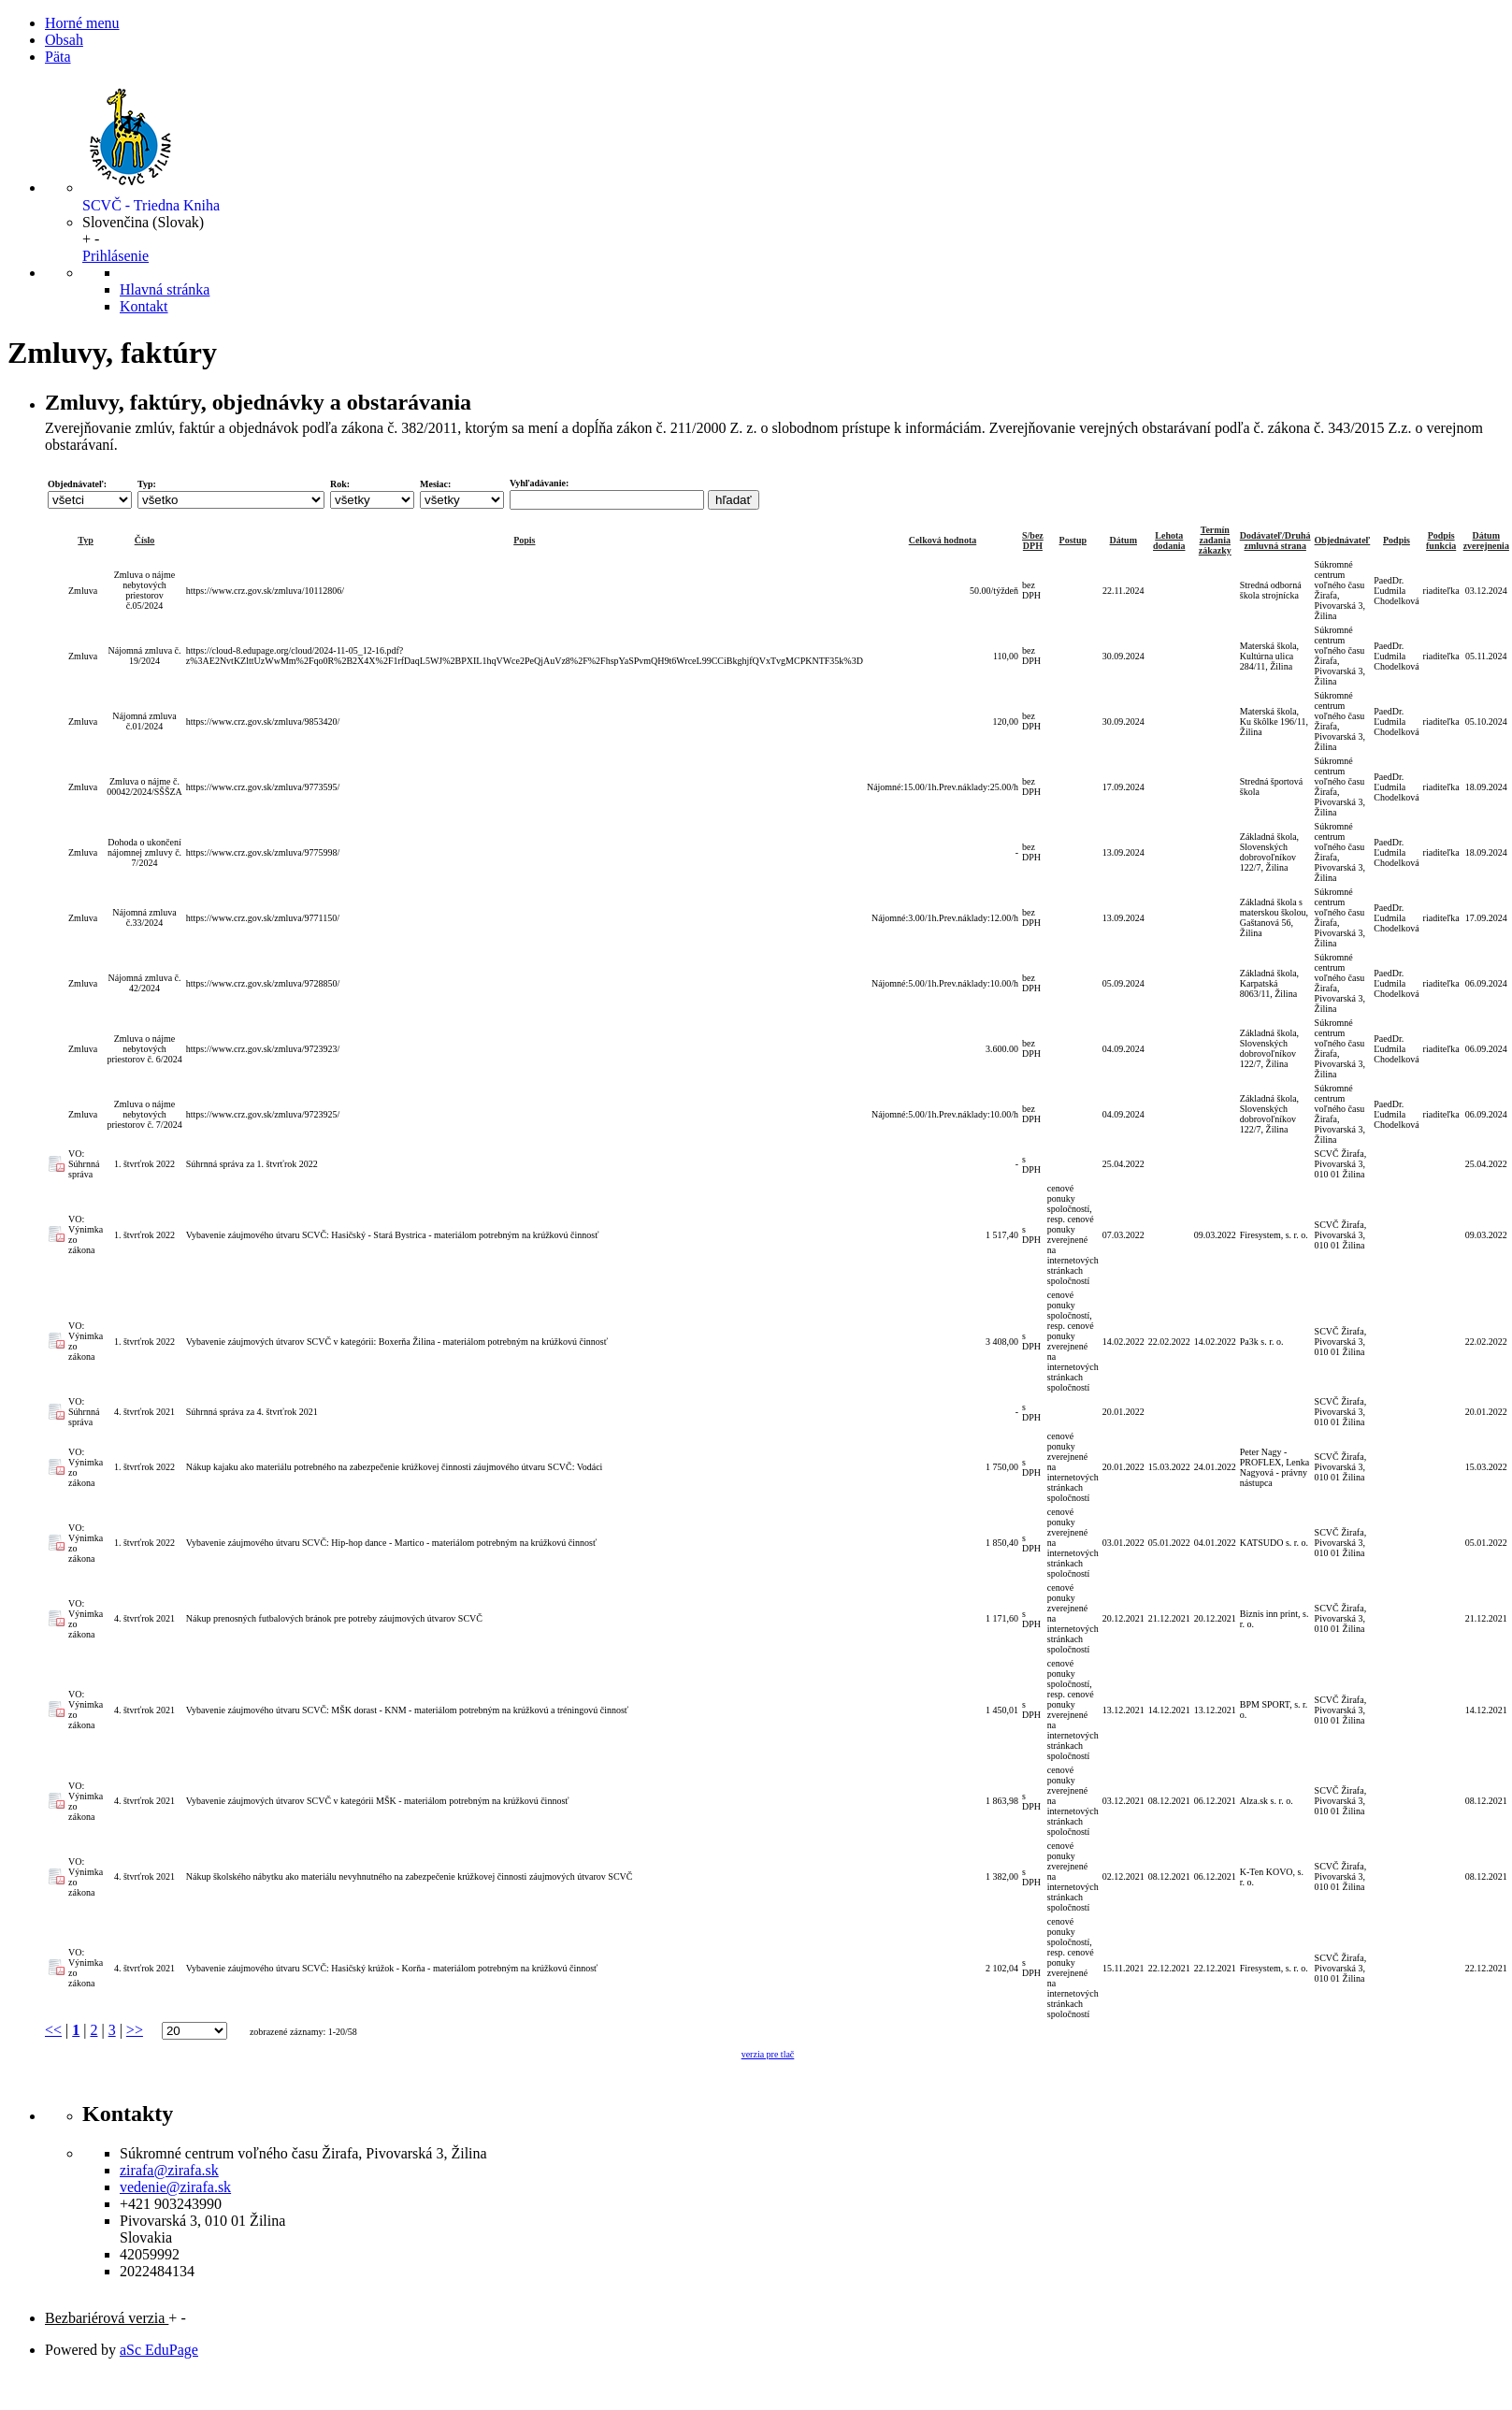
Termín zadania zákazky (1215, 540)
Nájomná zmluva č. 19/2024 (144, 655)
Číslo (145, 540)
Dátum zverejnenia (1486, 540)
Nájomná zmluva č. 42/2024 (144, 983)
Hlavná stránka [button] (164, 289)
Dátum (1123, 540)
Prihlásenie (115, 256)
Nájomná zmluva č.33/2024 (144, 917)
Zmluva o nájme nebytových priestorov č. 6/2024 (144, 1048)
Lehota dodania (1169, 540)
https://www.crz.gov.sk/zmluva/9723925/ (263, 1114)
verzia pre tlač (768, 2054)
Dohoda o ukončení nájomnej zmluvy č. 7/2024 (144, 852)
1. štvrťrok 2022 (144, 1164)
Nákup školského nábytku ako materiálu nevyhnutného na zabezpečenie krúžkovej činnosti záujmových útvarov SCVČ (409, 1876)
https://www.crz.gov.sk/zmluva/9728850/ (263, 983)
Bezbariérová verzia (106, 2318)
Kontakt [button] (144, 306)
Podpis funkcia (1441, 540)
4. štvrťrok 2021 (144, 1412)
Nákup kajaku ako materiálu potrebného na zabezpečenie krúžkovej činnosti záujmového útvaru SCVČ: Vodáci (394, 1467)
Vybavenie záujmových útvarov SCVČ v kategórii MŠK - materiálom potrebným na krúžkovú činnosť (377, 1801)
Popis (524, 540)
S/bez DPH (1033, 540)
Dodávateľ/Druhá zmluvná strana (1275, 540)
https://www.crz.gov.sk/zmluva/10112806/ (265, 590)
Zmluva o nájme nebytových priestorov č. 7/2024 (144, 1114)
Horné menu (82, 23)
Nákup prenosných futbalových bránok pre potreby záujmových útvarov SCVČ (334, 1618)
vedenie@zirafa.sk (175, 2187)
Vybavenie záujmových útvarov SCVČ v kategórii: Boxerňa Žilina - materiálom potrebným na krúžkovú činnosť (397, 1341)
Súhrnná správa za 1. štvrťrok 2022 (252, 1164)
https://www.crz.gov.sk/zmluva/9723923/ (263, 1049)
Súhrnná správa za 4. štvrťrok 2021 (252, 1412)
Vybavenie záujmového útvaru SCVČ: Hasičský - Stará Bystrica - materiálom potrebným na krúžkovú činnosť (392, 1235)
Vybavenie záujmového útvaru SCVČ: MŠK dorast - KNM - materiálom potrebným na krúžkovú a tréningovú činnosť (407, 1710)
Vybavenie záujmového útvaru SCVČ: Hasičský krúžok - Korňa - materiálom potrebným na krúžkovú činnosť (392, 1968)
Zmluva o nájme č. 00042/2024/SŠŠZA (144, 786)
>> (134, 2030)
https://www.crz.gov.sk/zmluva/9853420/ (263, 721)
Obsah (64, 40)
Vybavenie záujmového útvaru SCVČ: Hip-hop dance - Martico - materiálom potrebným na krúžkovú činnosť (391, 1542)
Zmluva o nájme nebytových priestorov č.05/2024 (145, 590)
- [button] (96, 239)
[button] (143, 222)
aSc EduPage (159, 2350)
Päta (58, 57)
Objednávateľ (1343, 540)
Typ (86, 540)
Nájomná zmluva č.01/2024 (144, 721)
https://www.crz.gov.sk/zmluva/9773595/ (263, 787)
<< (53, 2030)
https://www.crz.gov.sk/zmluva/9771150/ (262, 918)
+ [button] (86, 239)
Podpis (1396, 540)
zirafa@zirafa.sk (169, 2170)
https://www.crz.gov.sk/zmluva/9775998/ (263, 852)
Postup (1073, 540)
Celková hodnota (943, 540)
